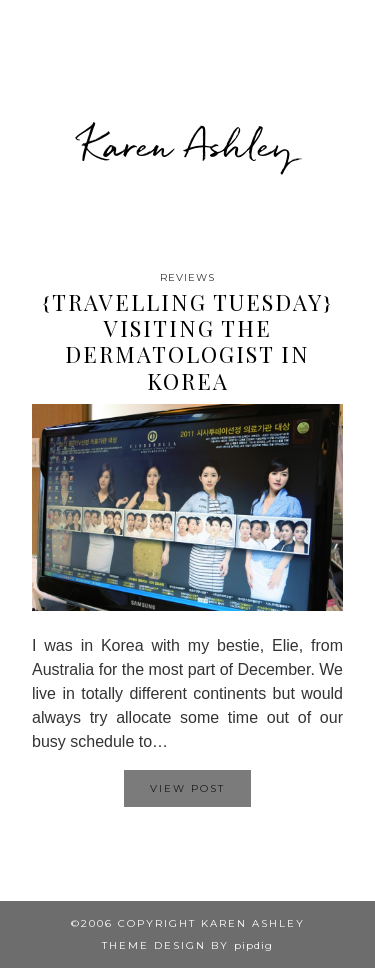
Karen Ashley (187, 145)
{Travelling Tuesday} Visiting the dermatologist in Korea (188, 341)
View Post (187, 788)
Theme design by (187, 945)
